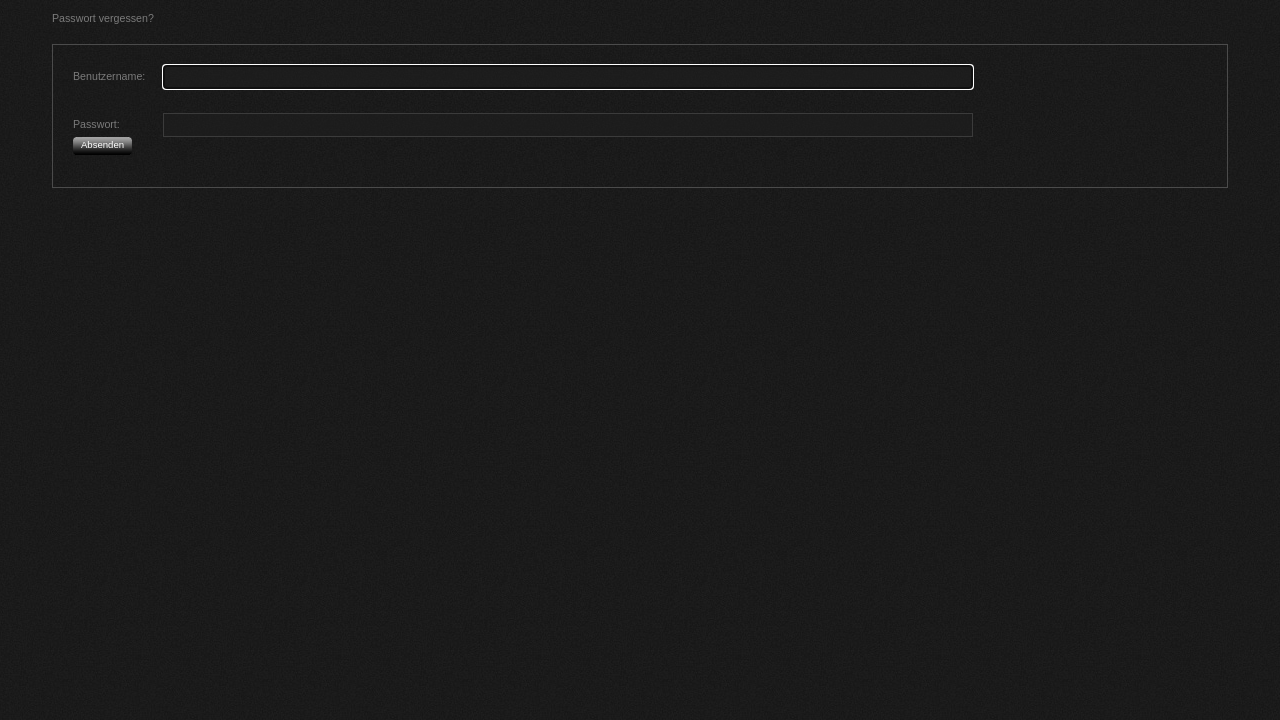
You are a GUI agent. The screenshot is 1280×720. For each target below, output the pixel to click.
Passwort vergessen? (103, 18)
